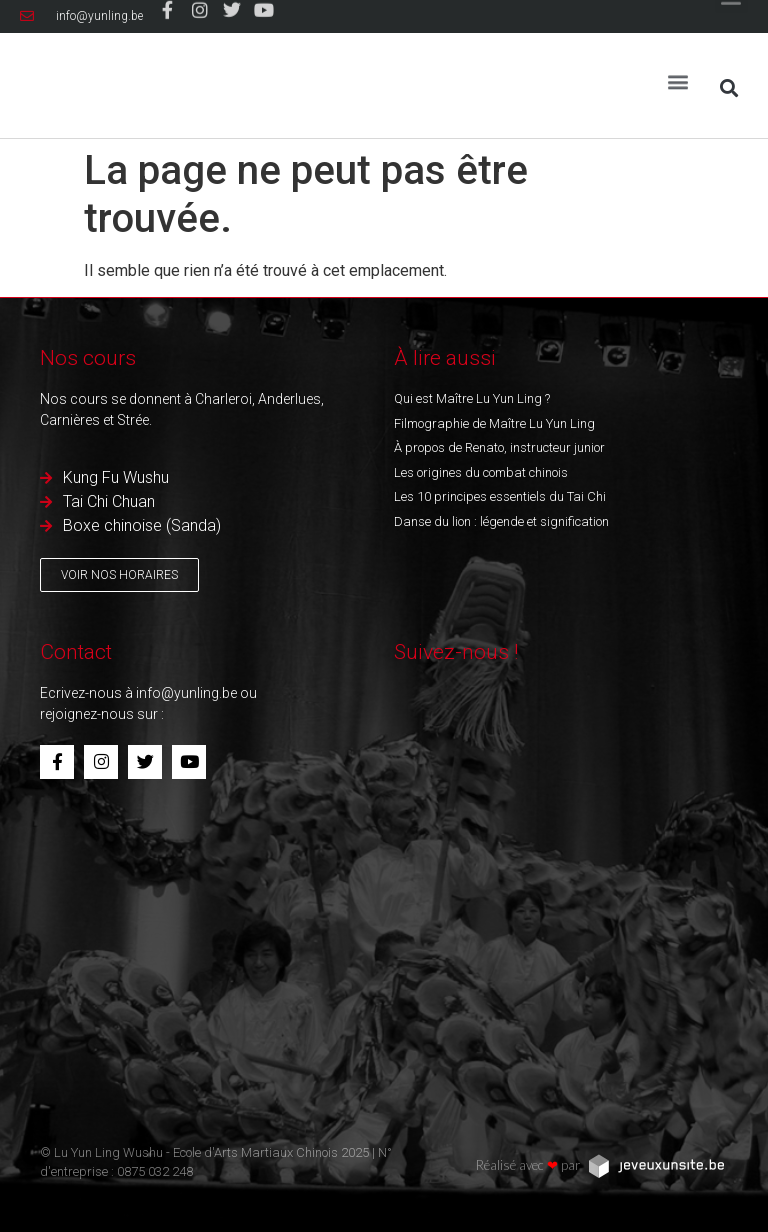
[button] (678, 74)
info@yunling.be (186, 693)
